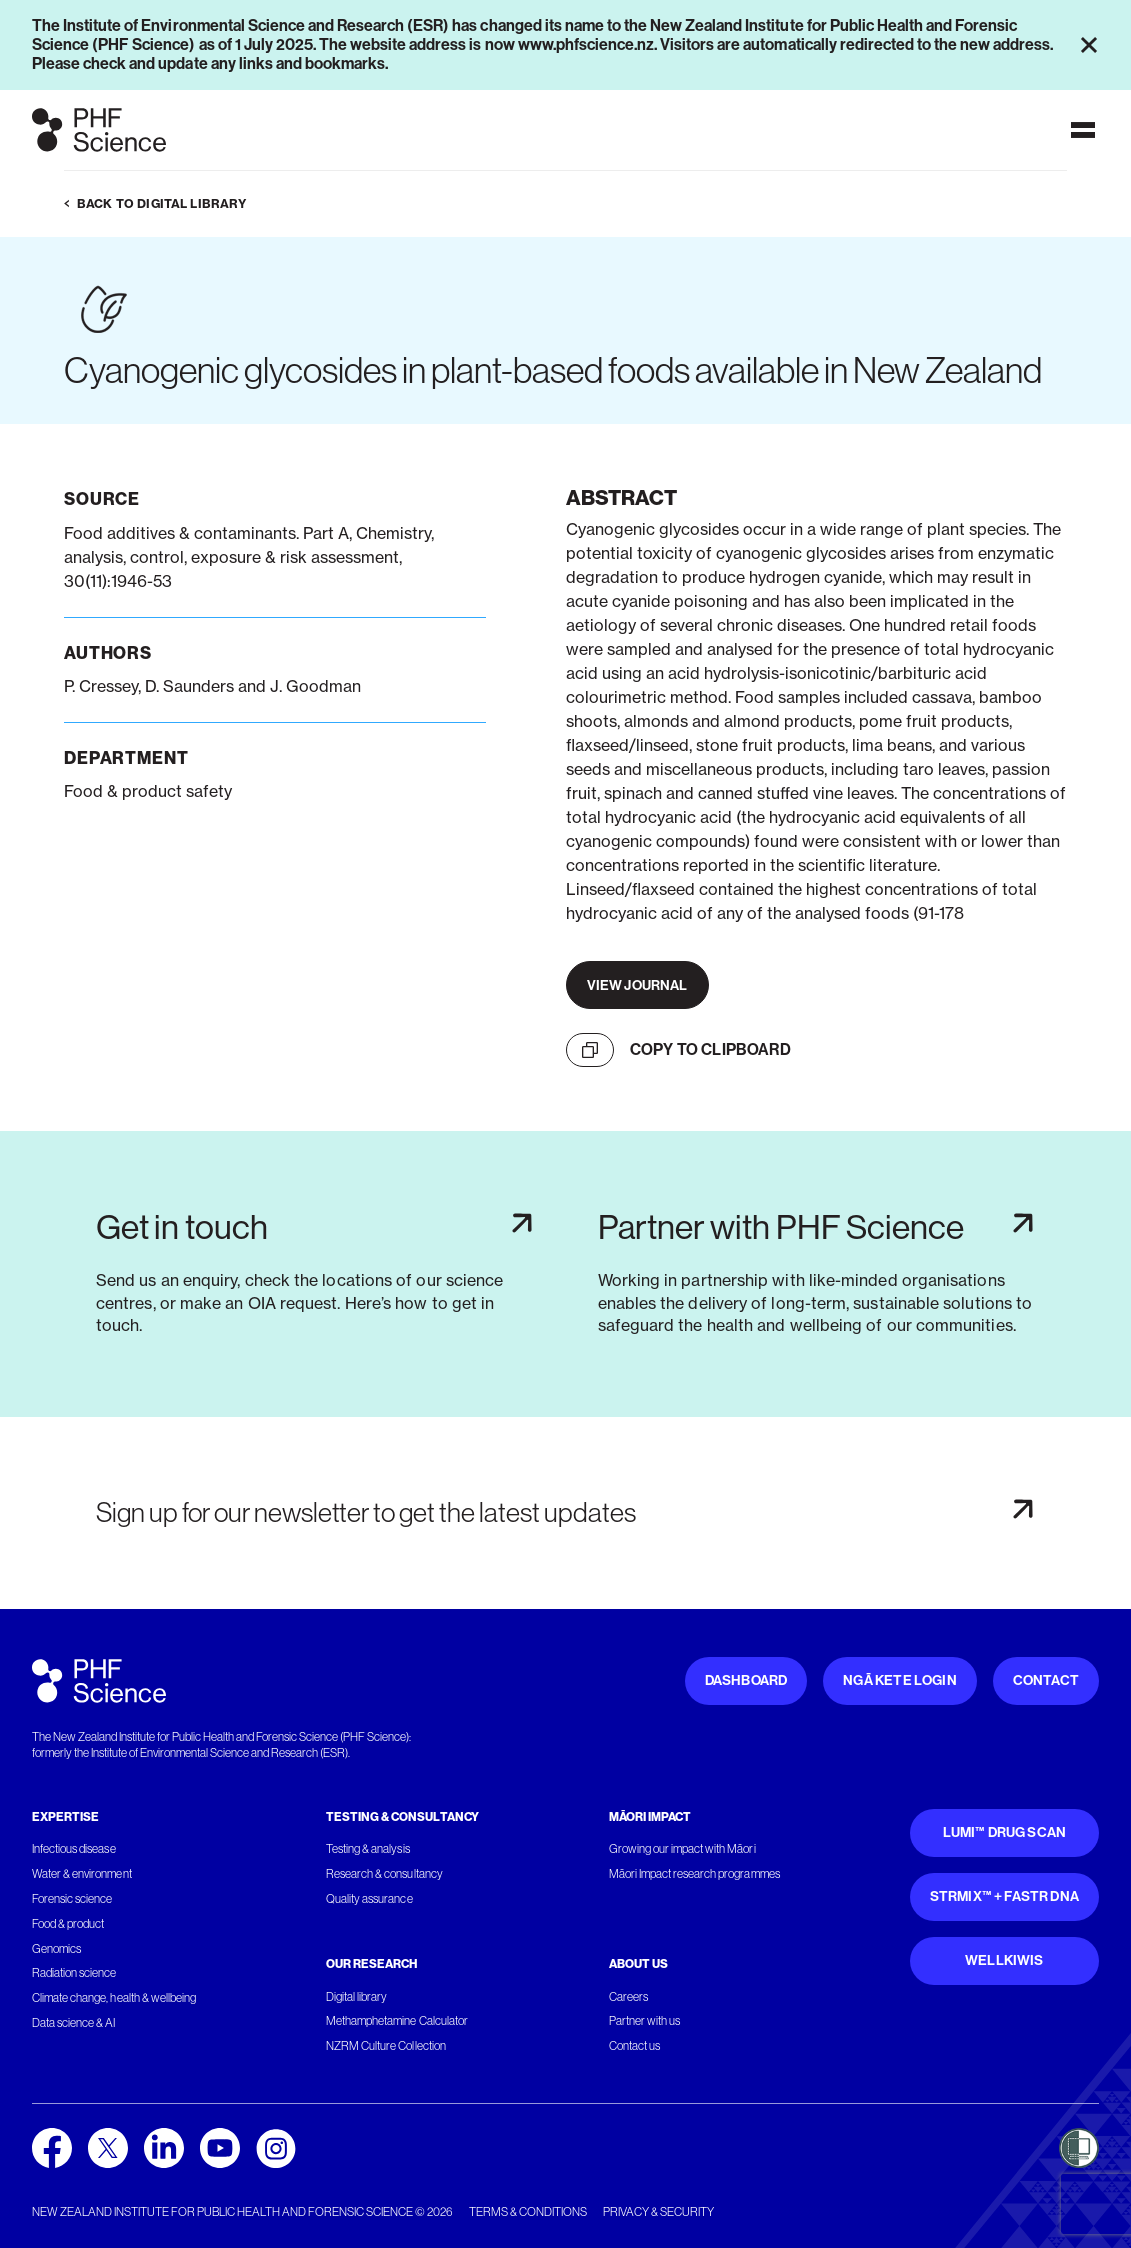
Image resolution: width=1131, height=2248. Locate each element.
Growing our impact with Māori (682, 1849)
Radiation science (74, 1973)
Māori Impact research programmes (694, 1874)
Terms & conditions (528, 2212)
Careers (628, 1997)
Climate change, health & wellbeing (114, 1998)
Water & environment (82, 1874)
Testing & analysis (368, 1849)
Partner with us (644, 2021)
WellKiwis (1004, 1960)
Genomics (56, 1949)
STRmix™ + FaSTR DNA (1004, 1896)
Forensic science (72, 1899)
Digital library (356, 1997)
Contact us (634, 2046)
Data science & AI (74, 2023)
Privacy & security (658, 2212)
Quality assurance (369, 1899)
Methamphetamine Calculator (397, 2021)
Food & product (68, 1924)
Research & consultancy (384, 1874)
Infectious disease (74, 1849)
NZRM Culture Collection (386, 2046)
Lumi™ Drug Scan (1005, 1832)
